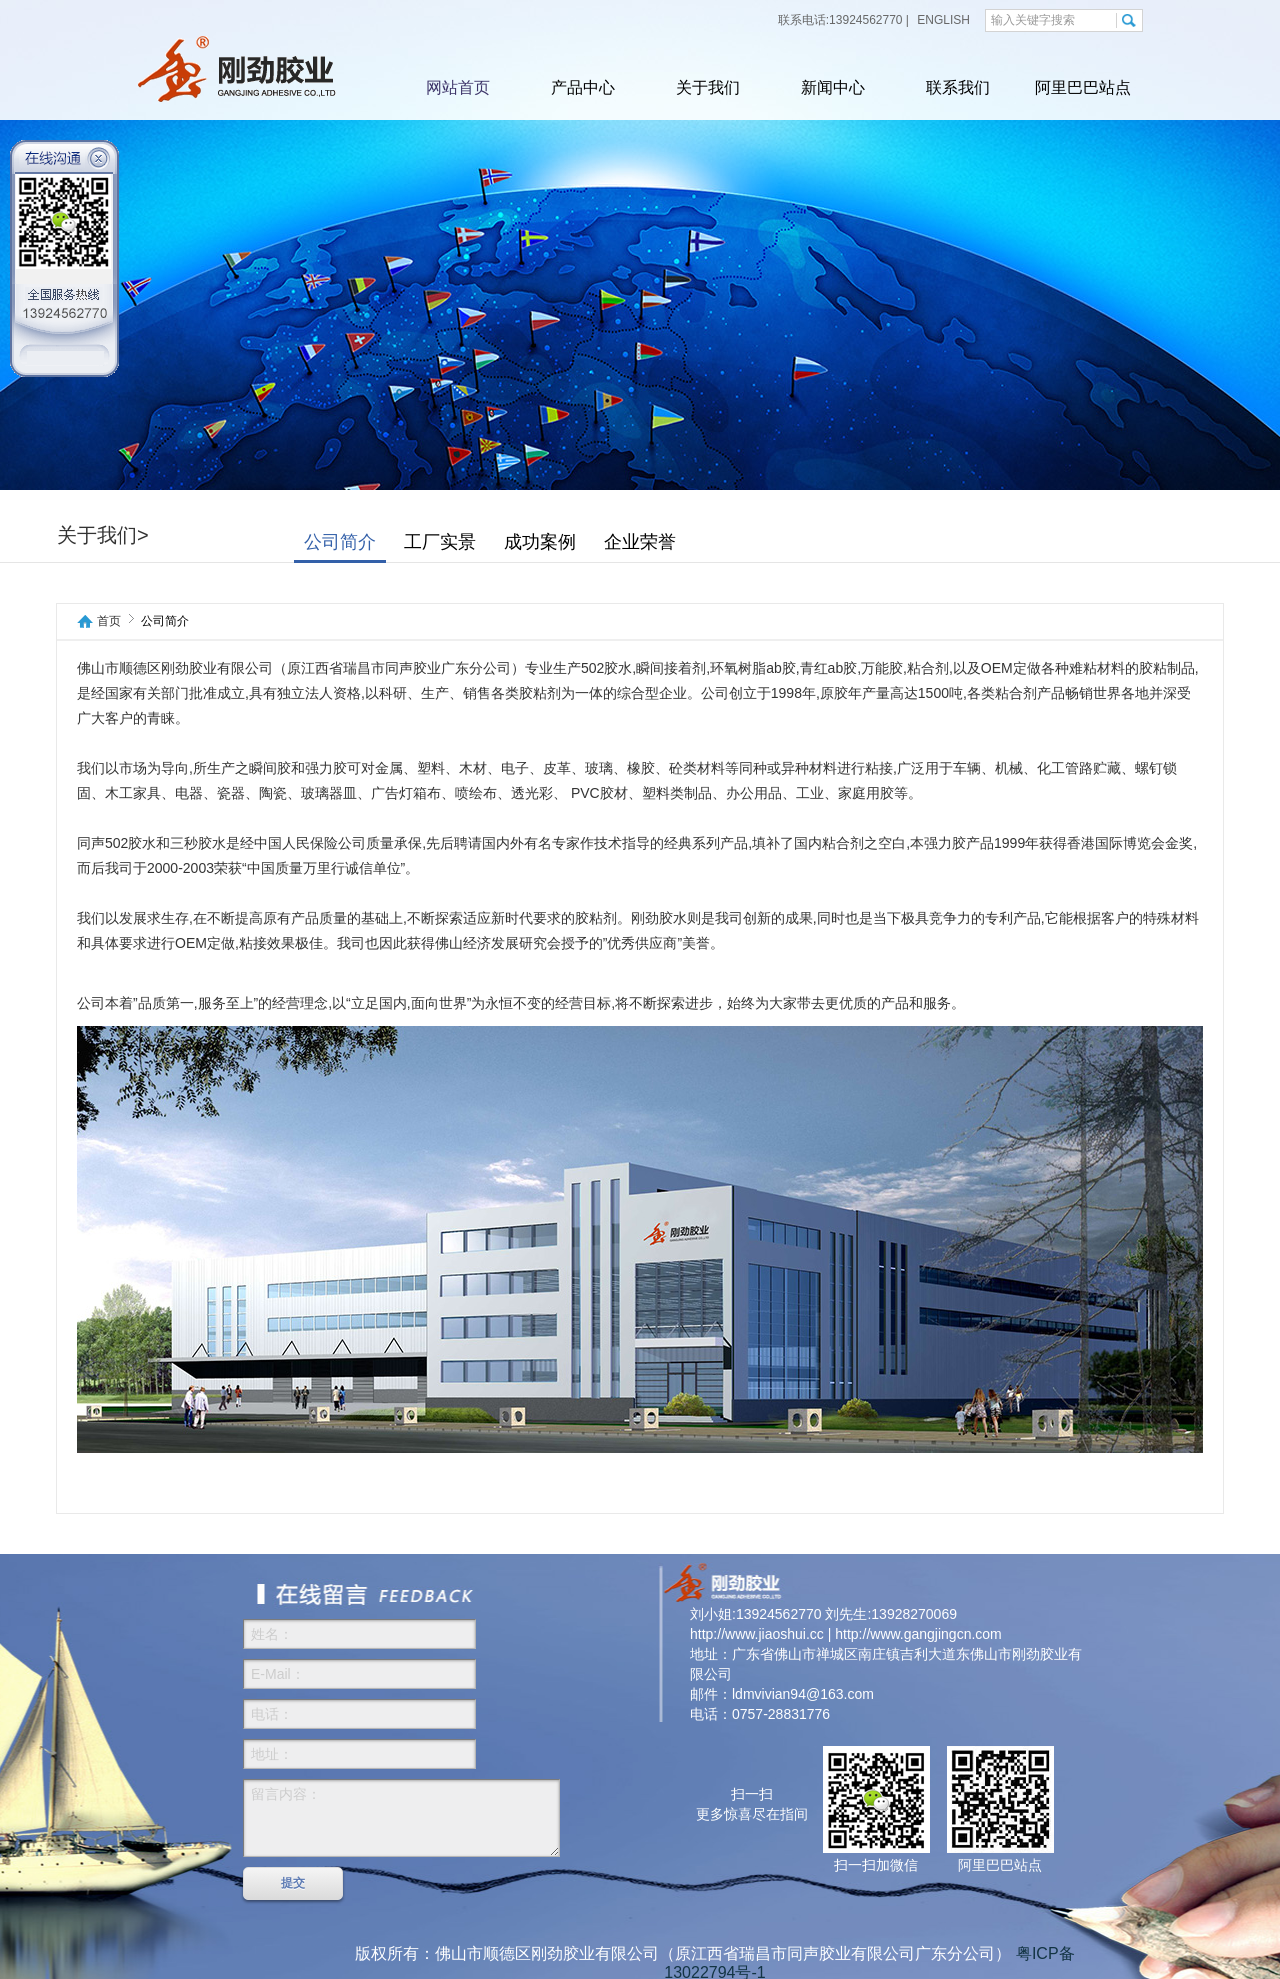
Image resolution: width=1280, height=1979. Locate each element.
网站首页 (458, 87)
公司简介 (340, 542)
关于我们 (708, 87)
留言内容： (401, 1818)
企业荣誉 (640, 542)
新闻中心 (833, 87)
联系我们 (958, 87)
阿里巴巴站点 (1083, 87)
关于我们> (103, 535)
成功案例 (540, 542)
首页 (109, 621)
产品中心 (583, 87)
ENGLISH (942, 20)
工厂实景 (440, 542)
